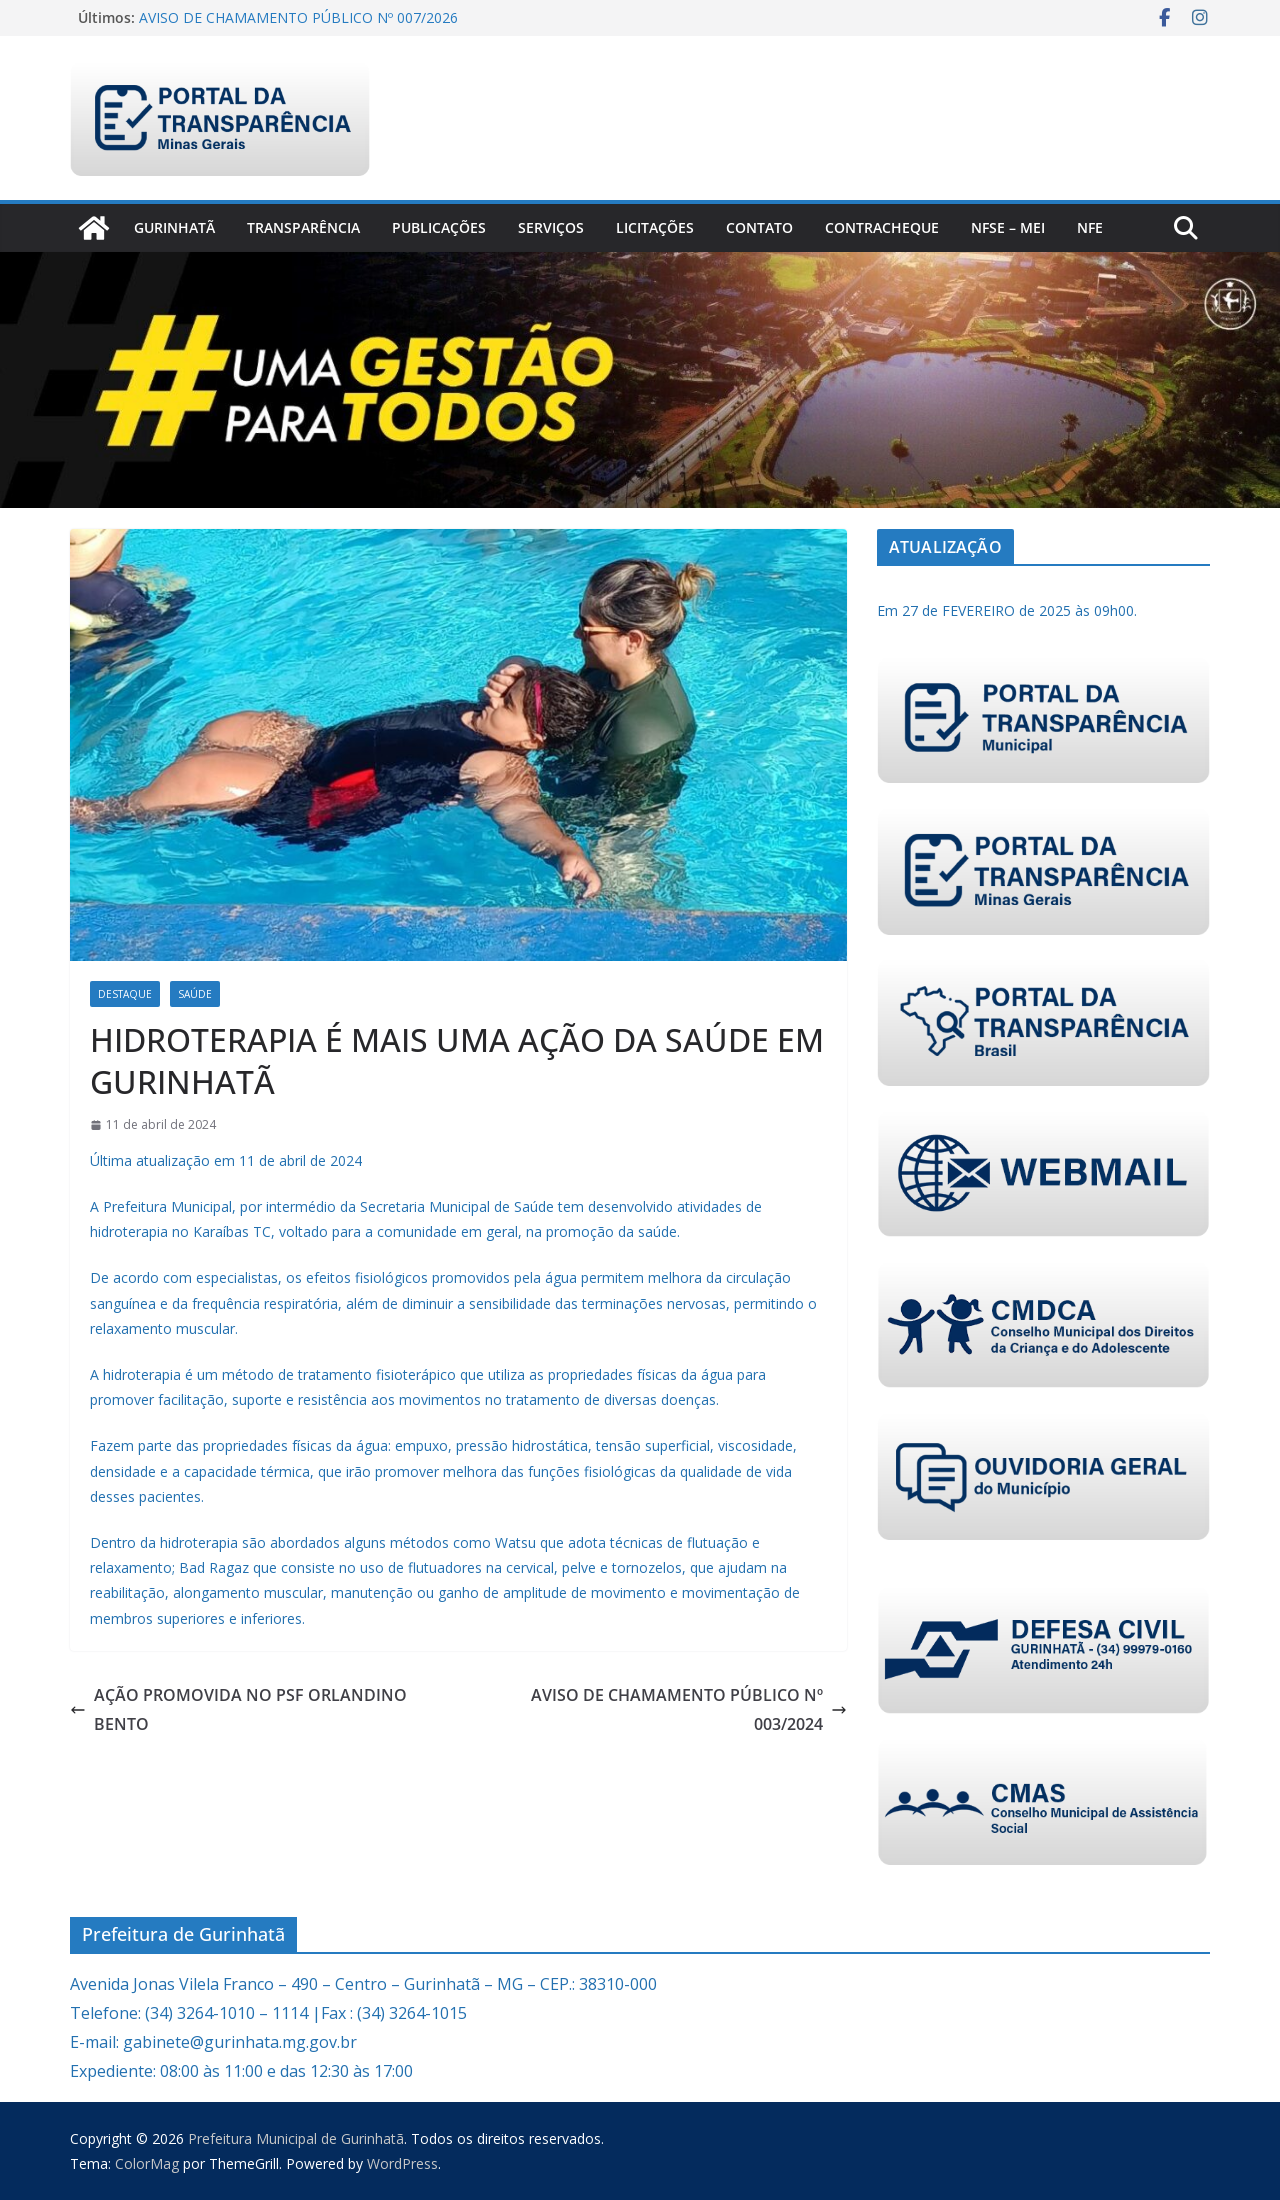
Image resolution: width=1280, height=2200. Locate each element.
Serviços (551, 227)
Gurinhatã (174, 227)
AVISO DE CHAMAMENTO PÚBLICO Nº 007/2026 (298, 17)
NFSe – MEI (1008, 227)
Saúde (195, 994)
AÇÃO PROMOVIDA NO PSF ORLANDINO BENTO (238, 1709)
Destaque (125, 994)
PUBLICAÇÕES (439, 227)
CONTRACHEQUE (882, 227)
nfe (1090, 227)
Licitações (655, 227)
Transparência (303, 227)
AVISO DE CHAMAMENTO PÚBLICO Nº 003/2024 (689, 1709)
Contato (759, 227)
